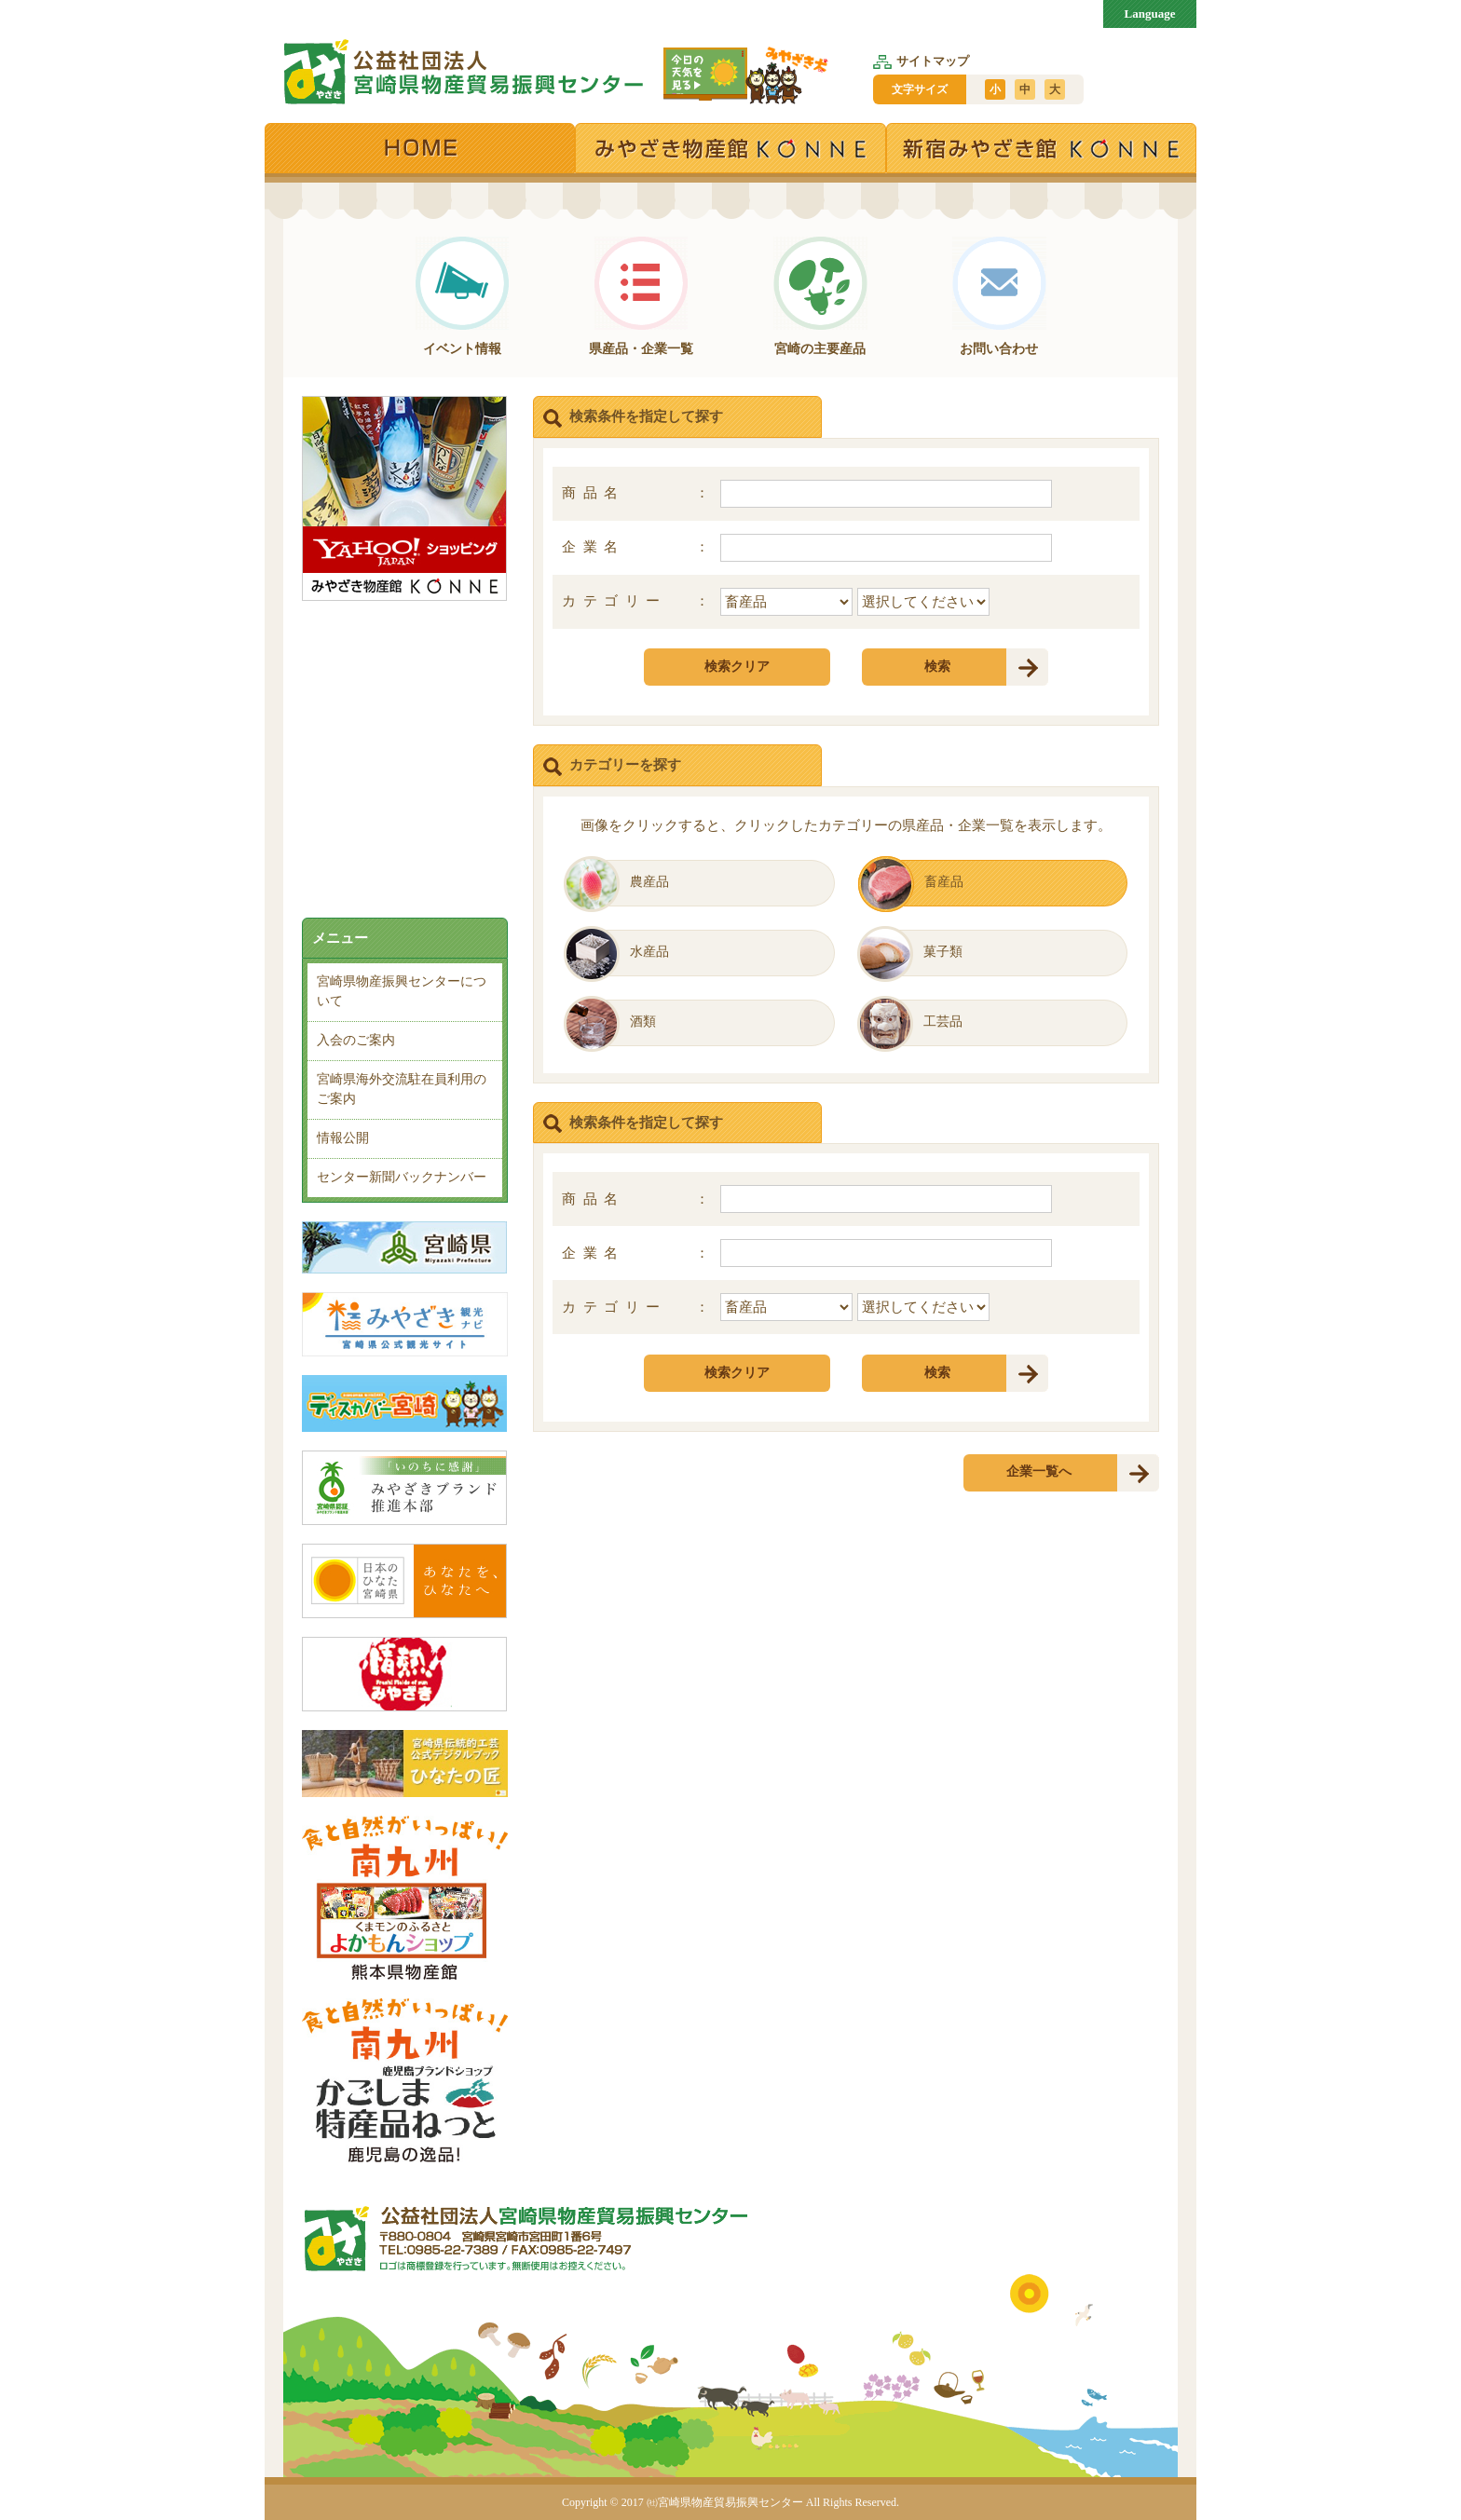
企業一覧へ (1039, 1471)
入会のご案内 (356, 1040)
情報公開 (343, 1138)
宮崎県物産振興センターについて (401, 991)
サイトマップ (921, 61)
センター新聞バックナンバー (401, 1177)
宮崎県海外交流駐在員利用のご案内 (401, 1089)
